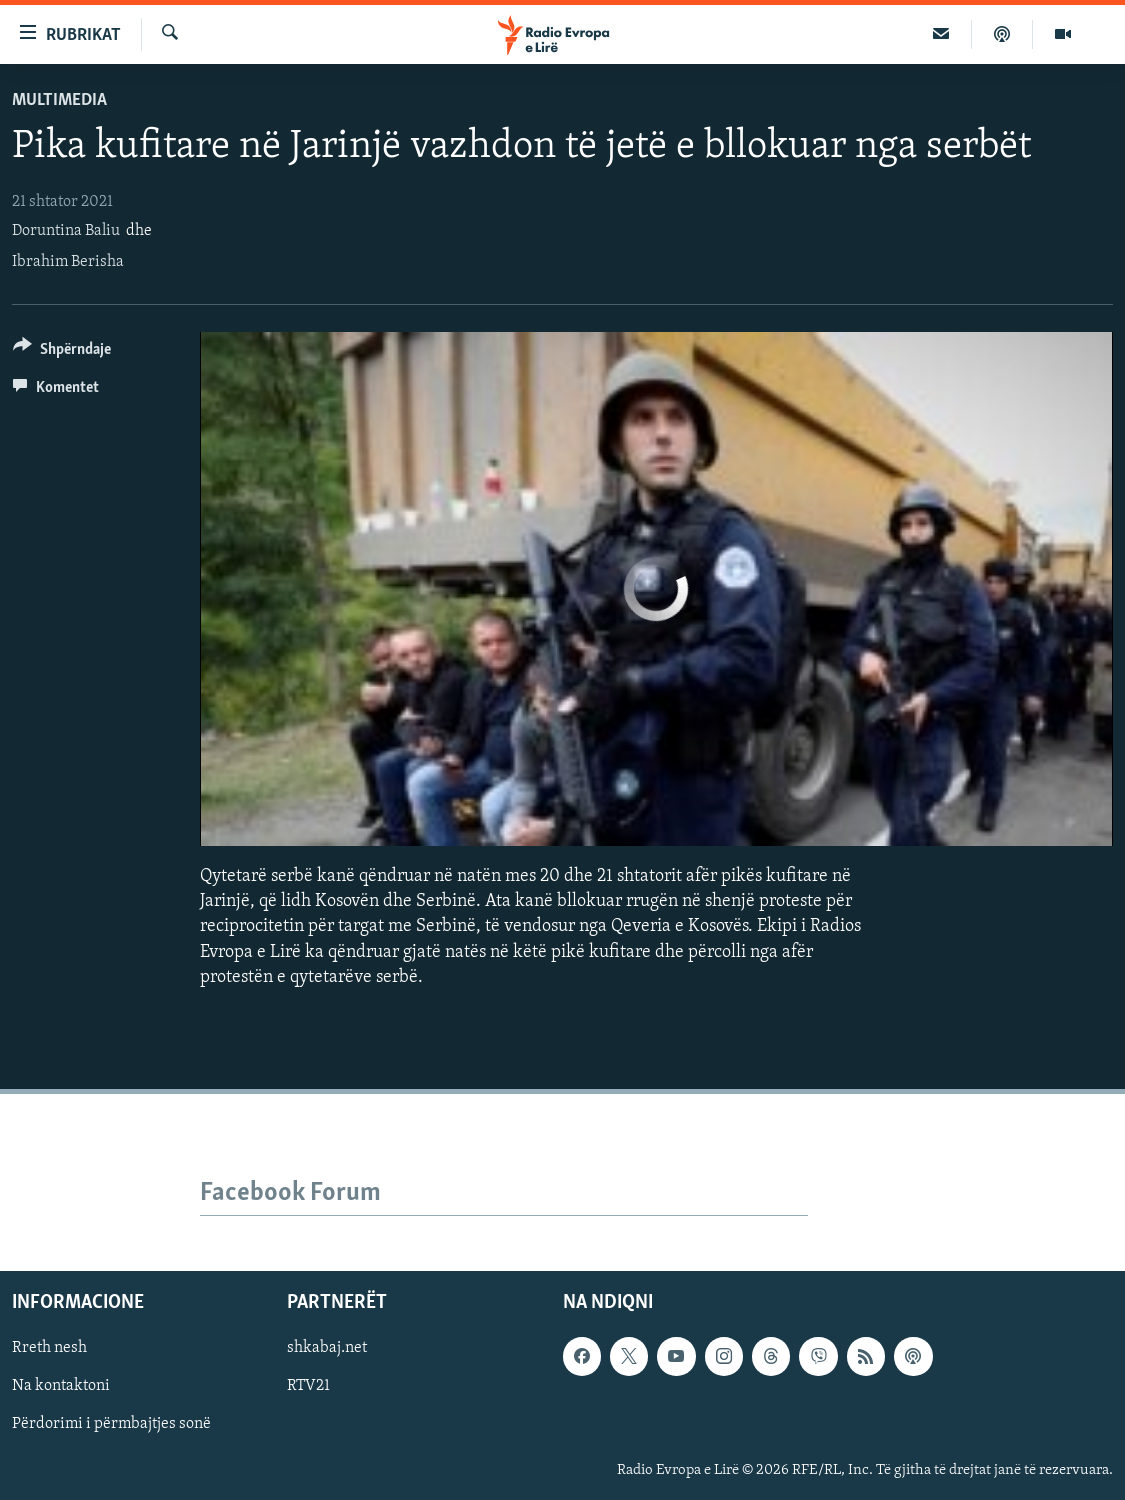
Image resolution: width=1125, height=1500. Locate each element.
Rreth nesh (49, 1348)
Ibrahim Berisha (68, 262)
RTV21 (308, 1386)
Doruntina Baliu (66, 231)
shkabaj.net (327, 1348)
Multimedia (59, 100)
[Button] (62, 352)
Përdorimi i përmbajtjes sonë (111, 1424)
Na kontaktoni (61, 1386)
